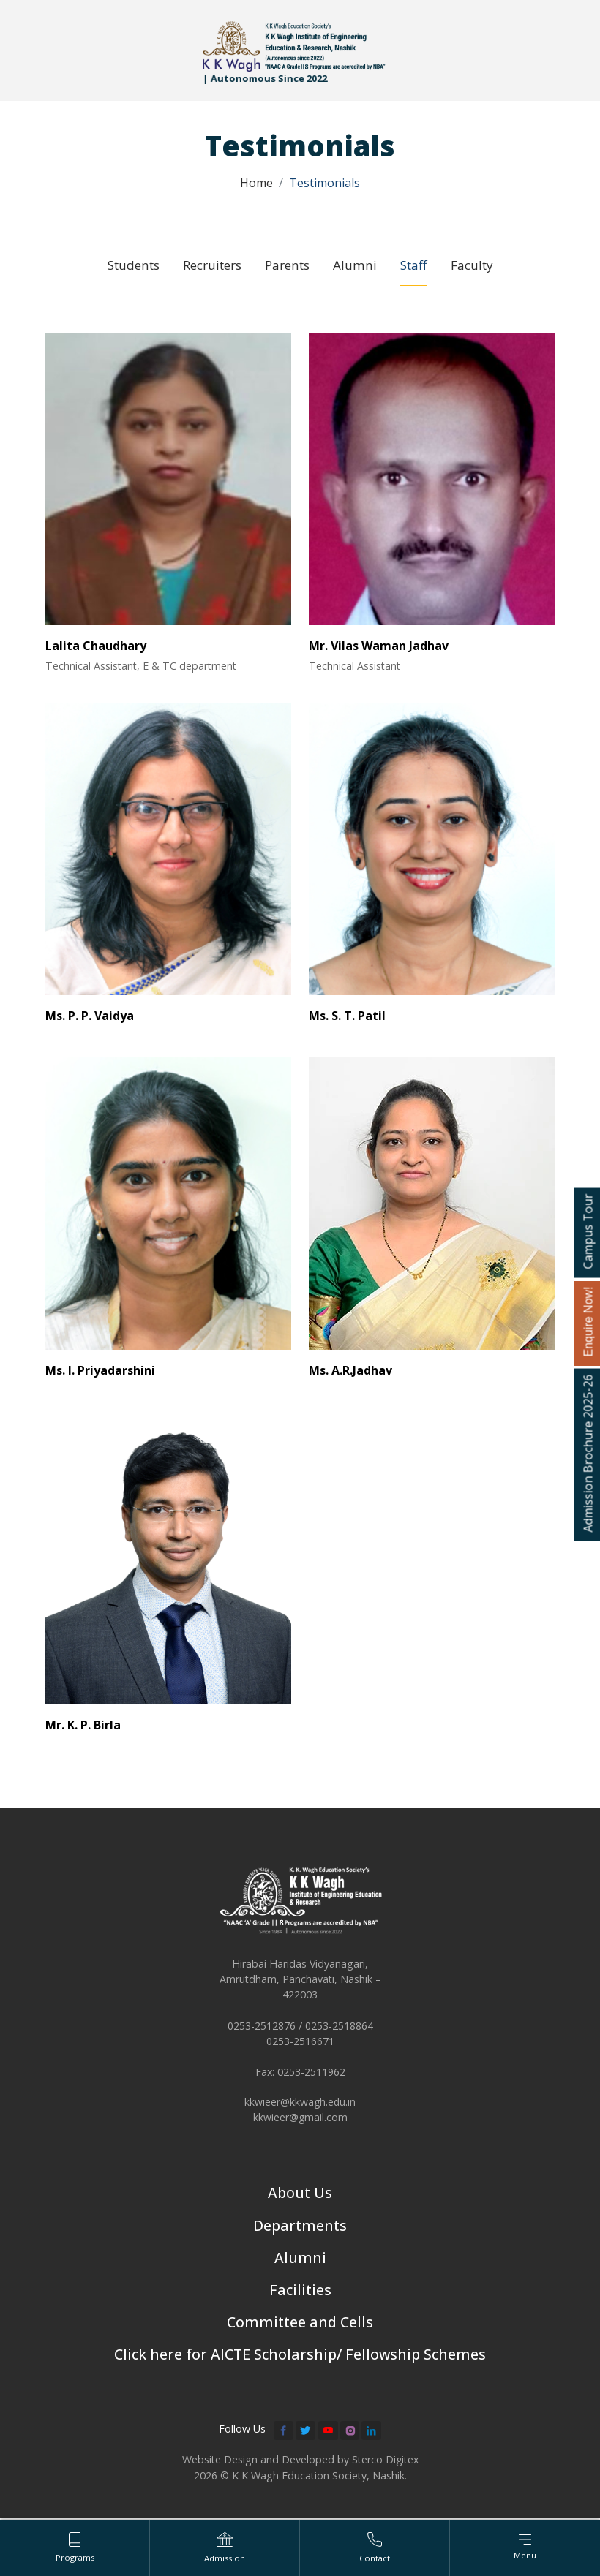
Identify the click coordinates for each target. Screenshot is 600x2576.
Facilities (300, 2295)
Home (256, 183)
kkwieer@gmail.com (300, 2122)
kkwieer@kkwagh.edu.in (300, 2106)
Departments (300, 2230)
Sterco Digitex (385, 2466)
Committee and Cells (300, 2328)
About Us (300, 2197)
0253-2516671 (300, 2045)
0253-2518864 (339, 2029)
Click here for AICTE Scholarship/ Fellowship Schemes (300, 2361)
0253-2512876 (262, 2029)
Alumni (300, 2263)
